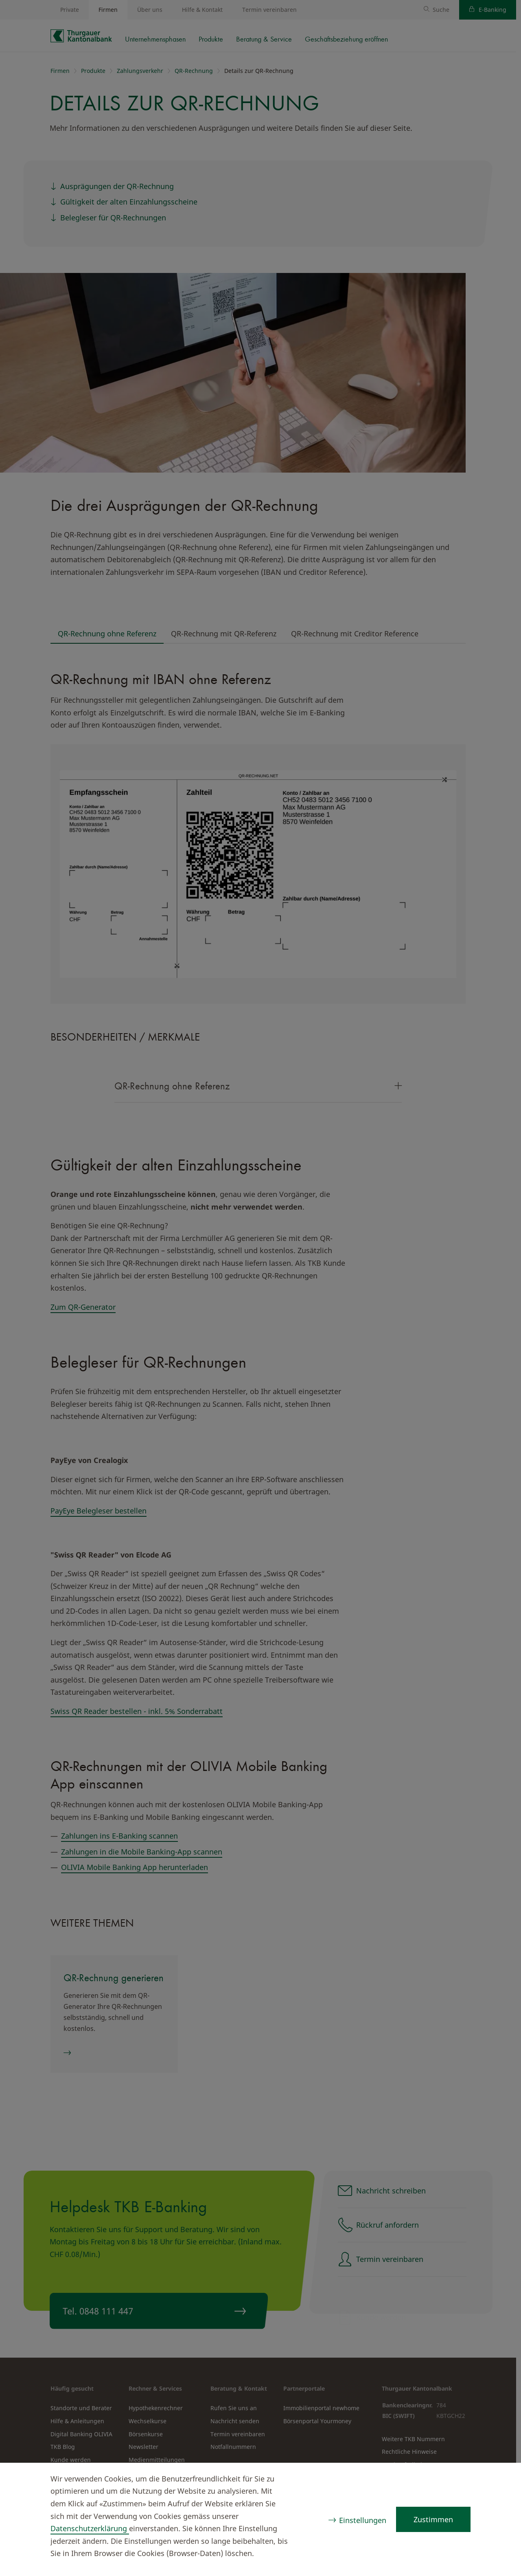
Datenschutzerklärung (89, 2528)
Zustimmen (433, 2519)
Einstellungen (362, 2520)
